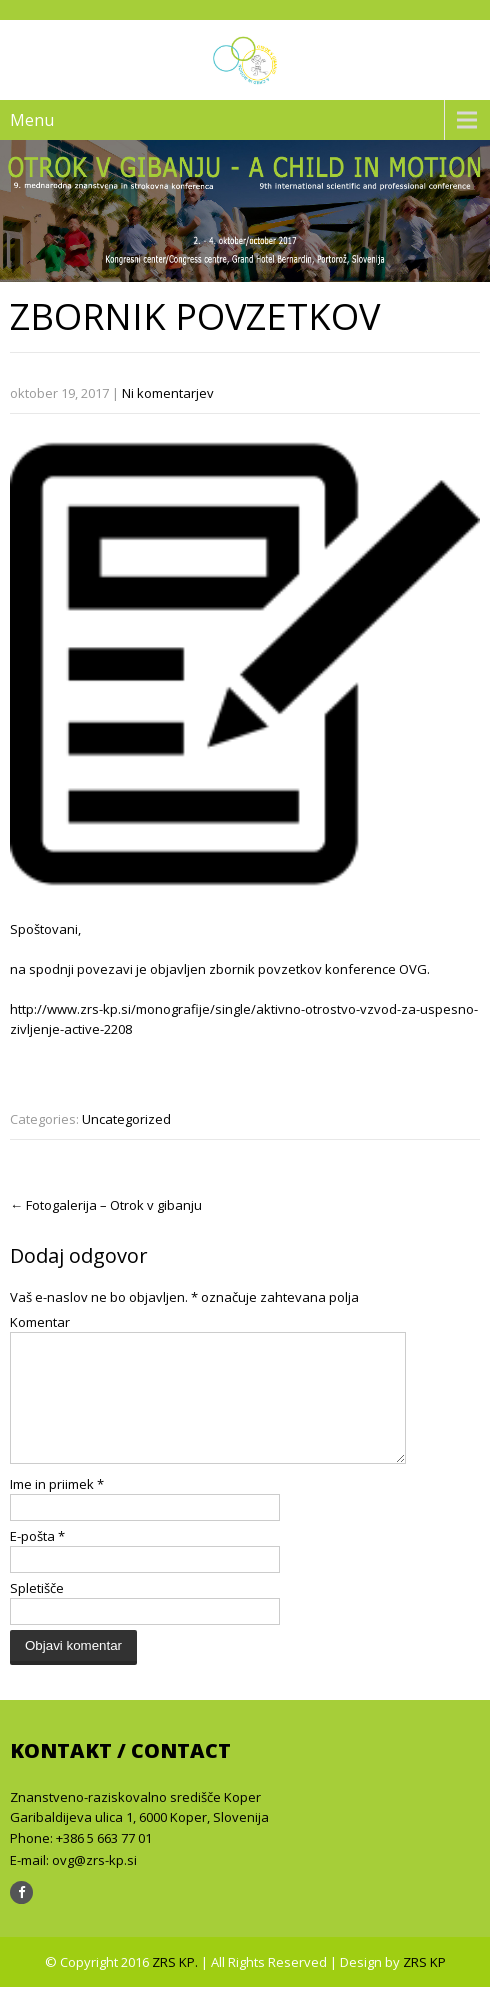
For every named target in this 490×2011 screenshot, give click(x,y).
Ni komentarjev (168, 393)
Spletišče (37, 1612)
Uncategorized (126, 1119)
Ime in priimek (57, 1508)
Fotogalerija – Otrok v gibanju (106, 1205)
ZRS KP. (176, 1986)
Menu (32, 120)
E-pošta (37, 1560)
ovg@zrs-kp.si (94, 1884)
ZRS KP (424, 1986)
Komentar (40, 1322)
